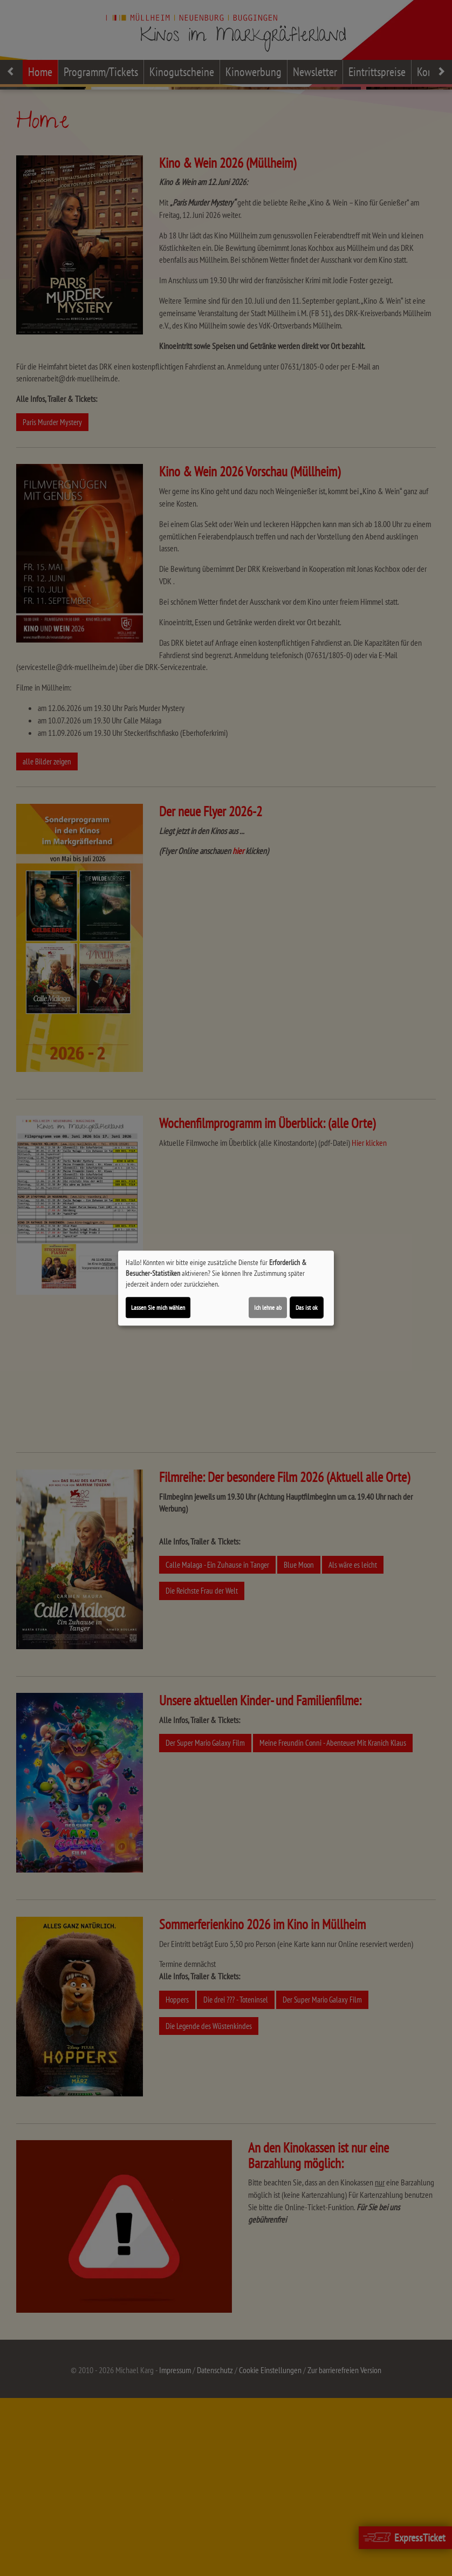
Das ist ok (307, 1307)
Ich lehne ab (268, 1307)
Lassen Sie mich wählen (158, 1307)
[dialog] (226, 1288)
